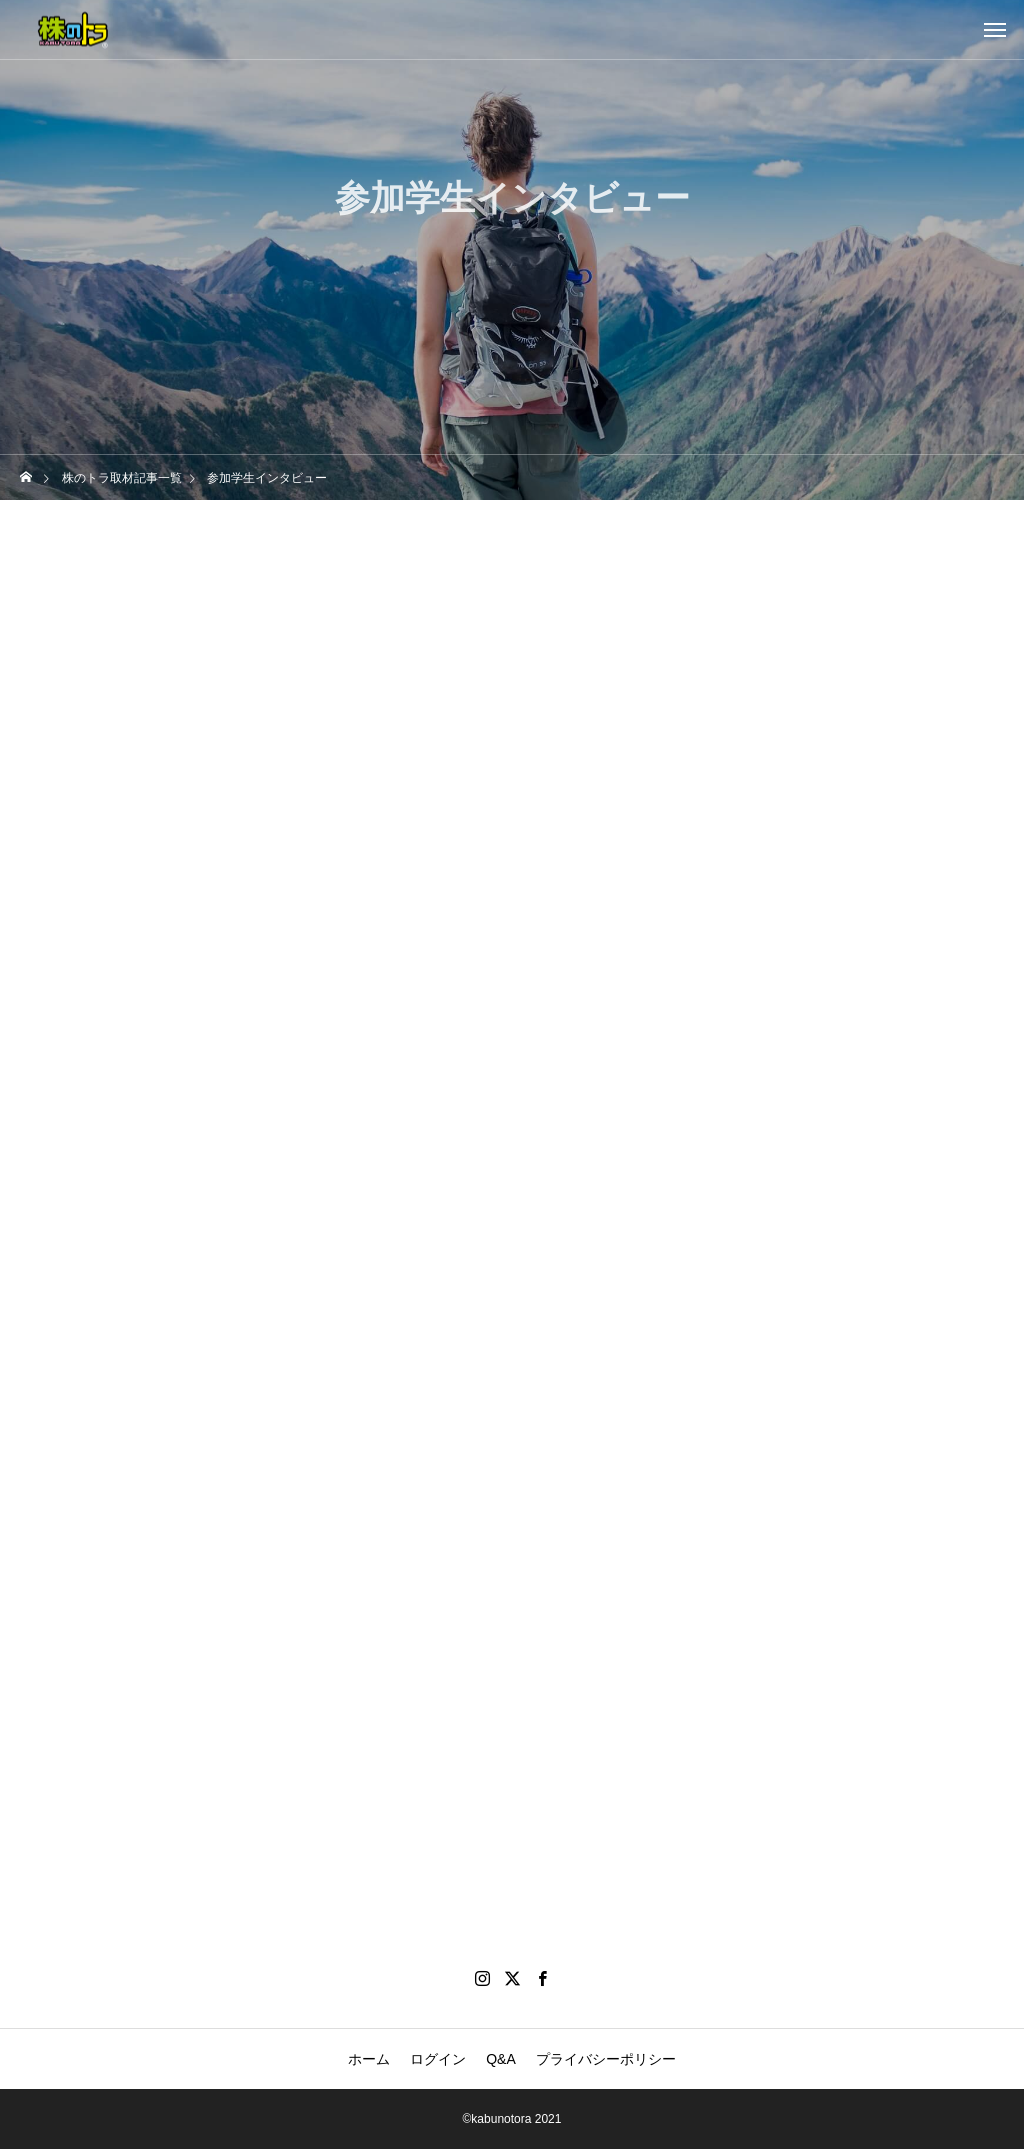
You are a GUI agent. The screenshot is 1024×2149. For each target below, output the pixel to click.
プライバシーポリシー (606, 2059)
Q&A (501, 2059)
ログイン (438, 2059)
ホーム (369, 2059)
